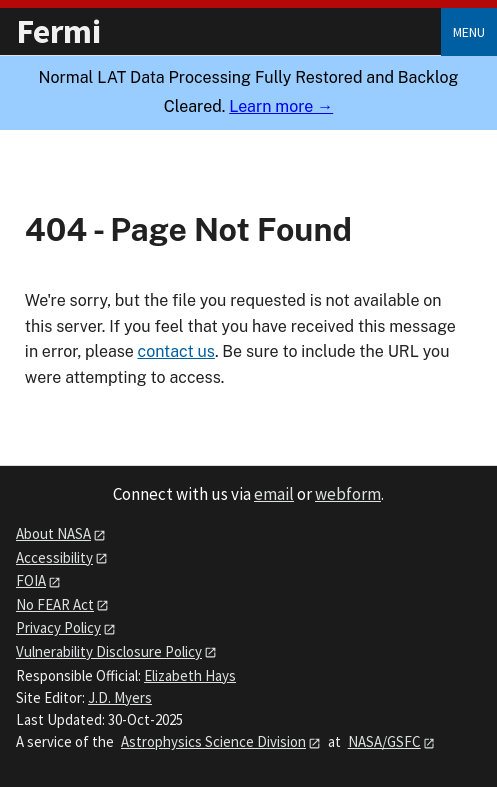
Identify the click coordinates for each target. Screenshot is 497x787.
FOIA (31, 580)
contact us (175, 351)
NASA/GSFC (384, 741)
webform (348, 494)
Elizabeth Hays (190, 675)
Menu (469, 32)
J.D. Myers (120, 697)
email (274, 494)
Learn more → (281, 106)
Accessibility (54, 557)
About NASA (53, 533)
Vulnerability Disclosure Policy (109, 651)
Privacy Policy (58, 627)
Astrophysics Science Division (213, 741)
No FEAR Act (55, 604)
